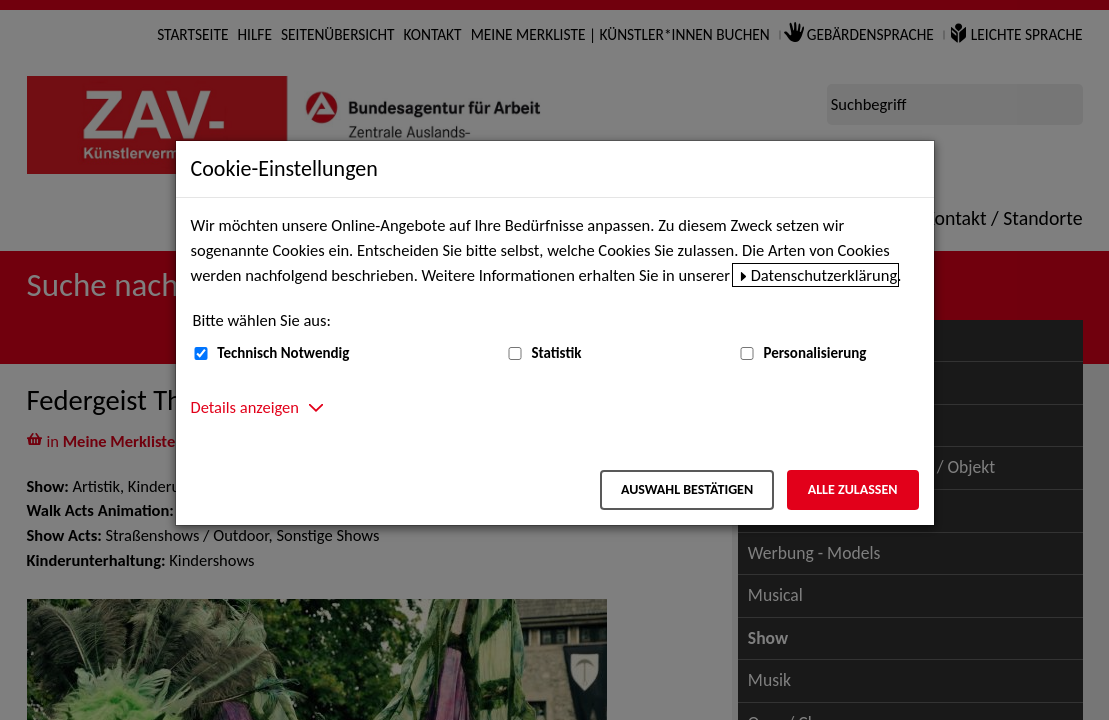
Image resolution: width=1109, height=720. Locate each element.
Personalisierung (814, 353)
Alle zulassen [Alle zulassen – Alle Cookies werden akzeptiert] (853, 489)
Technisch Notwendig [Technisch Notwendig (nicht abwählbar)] (283, 353)
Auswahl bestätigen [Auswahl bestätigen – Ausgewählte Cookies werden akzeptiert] (687, 489)
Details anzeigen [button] (245, 407)
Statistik (556, 353)
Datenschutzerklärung (824, 275)
